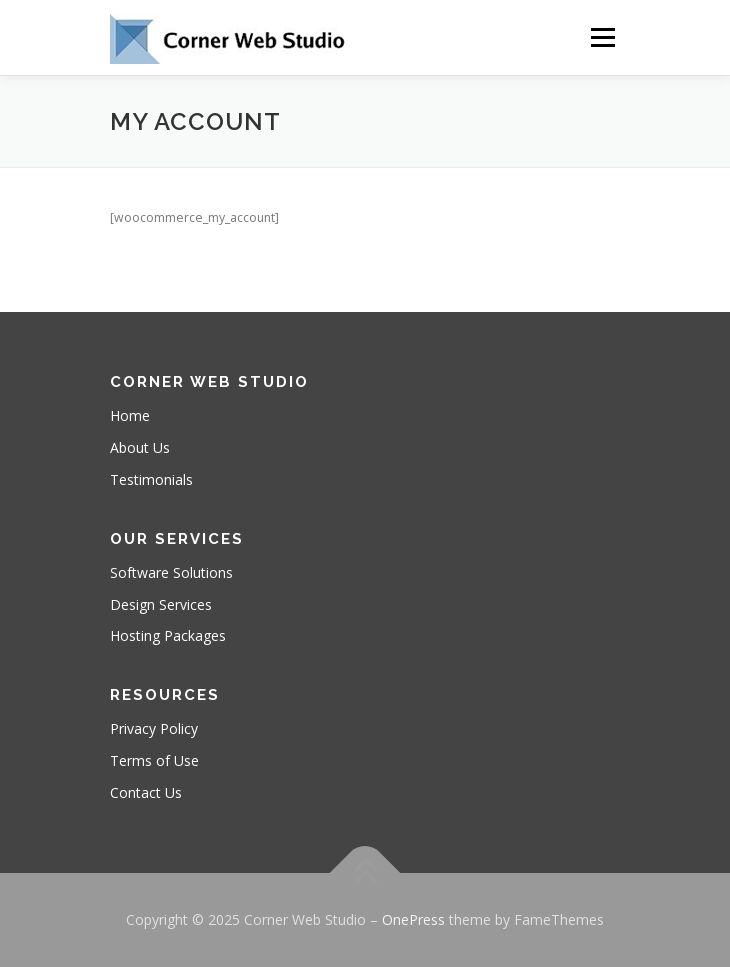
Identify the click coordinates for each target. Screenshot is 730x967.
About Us (140, 447)
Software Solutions (171, 572)
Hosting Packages (168, 635)
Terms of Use (154, 760)
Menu (601, 37)
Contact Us (146, 792)
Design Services (161, 604)
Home (130, 415)
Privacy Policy (154, 728)
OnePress (413, 919)
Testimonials (151, 479)
